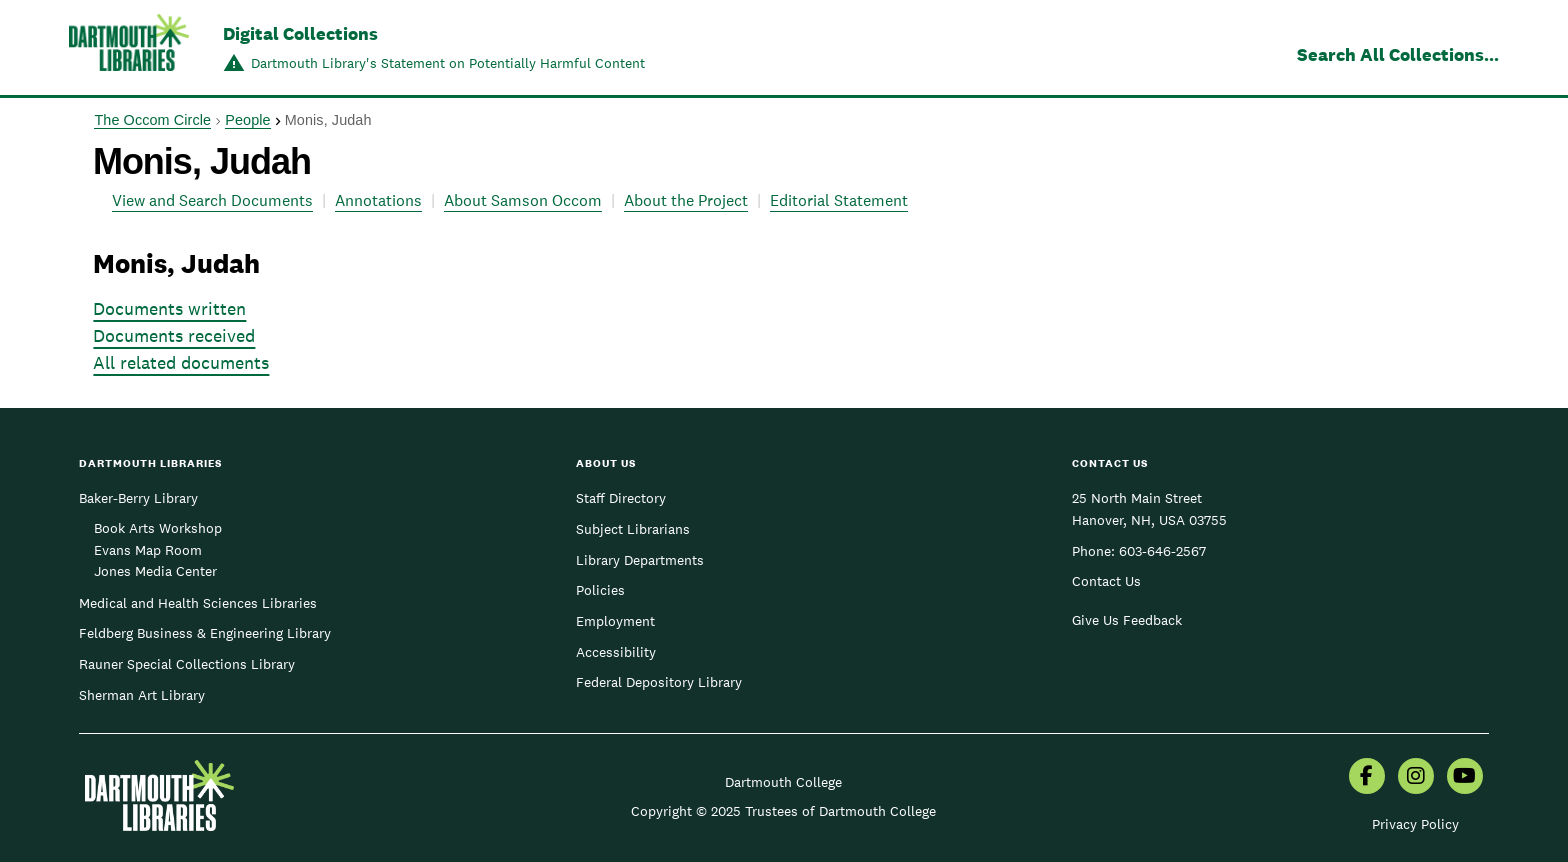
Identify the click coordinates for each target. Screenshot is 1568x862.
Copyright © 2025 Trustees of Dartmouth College (783, 811)
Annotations (378, 200)
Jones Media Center (155, 571)
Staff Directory (621, 498)
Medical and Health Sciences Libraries (198, 603)
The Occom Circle (152, 120)
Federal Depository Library (659, 682)
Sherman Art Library (142, 695)
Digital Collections (300, 33)
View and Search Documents (212, 200)
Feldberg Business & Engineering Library (205, 633)
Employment (615, 621)
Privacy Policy (1415, 824)
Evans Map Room (148, 550)
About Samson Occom (523, 200)
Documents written (169, 308)
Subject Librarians (633, 529)
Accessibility (616, 652)
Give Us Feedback (1127, 620)
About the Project (686, 200)
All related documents (181, 362)
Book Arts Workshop (158, 528)
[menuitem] (1367, 778)
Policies (600, 590)
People (247, 120)
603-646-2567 (1162, 551)
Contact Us (1106, 581)
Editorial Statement (839, 200)
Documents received (174, 335)
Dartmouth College (783, 782)
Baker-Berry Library (138, 498)
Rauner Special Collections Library (187, 664)
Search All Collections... (1398, 54)
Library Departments (640, 560)
